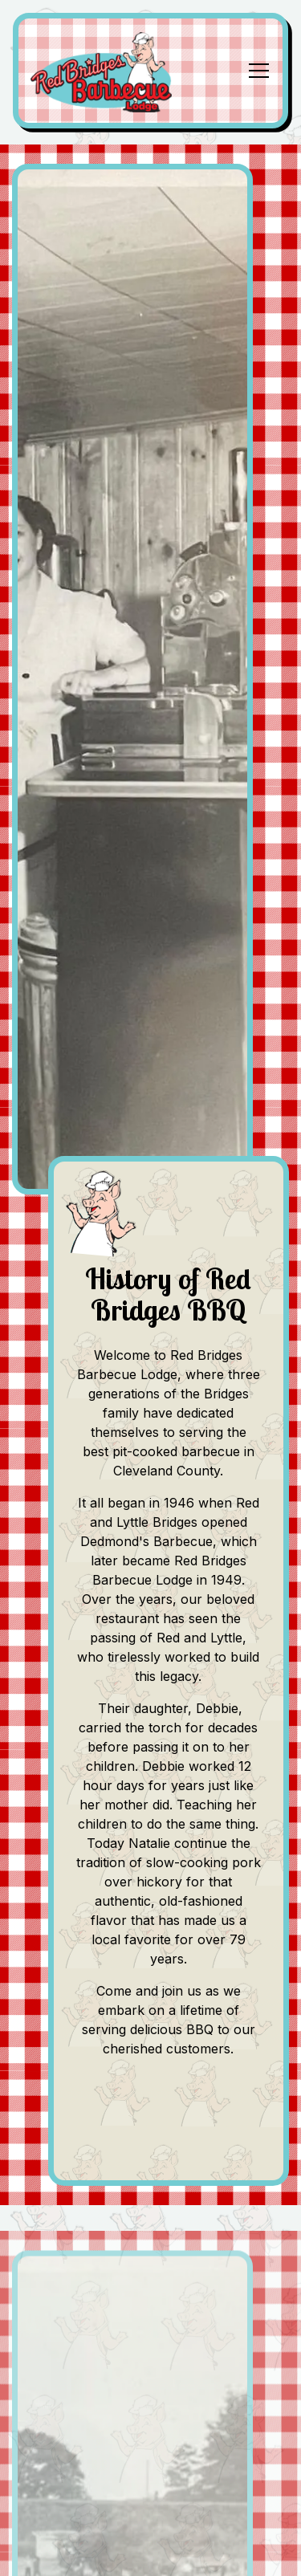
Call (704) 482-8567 (151, 2501)
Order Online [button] (150, 2551)
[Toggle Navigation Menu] (259, 71)
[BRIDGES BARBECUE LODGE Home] (108, 71)
